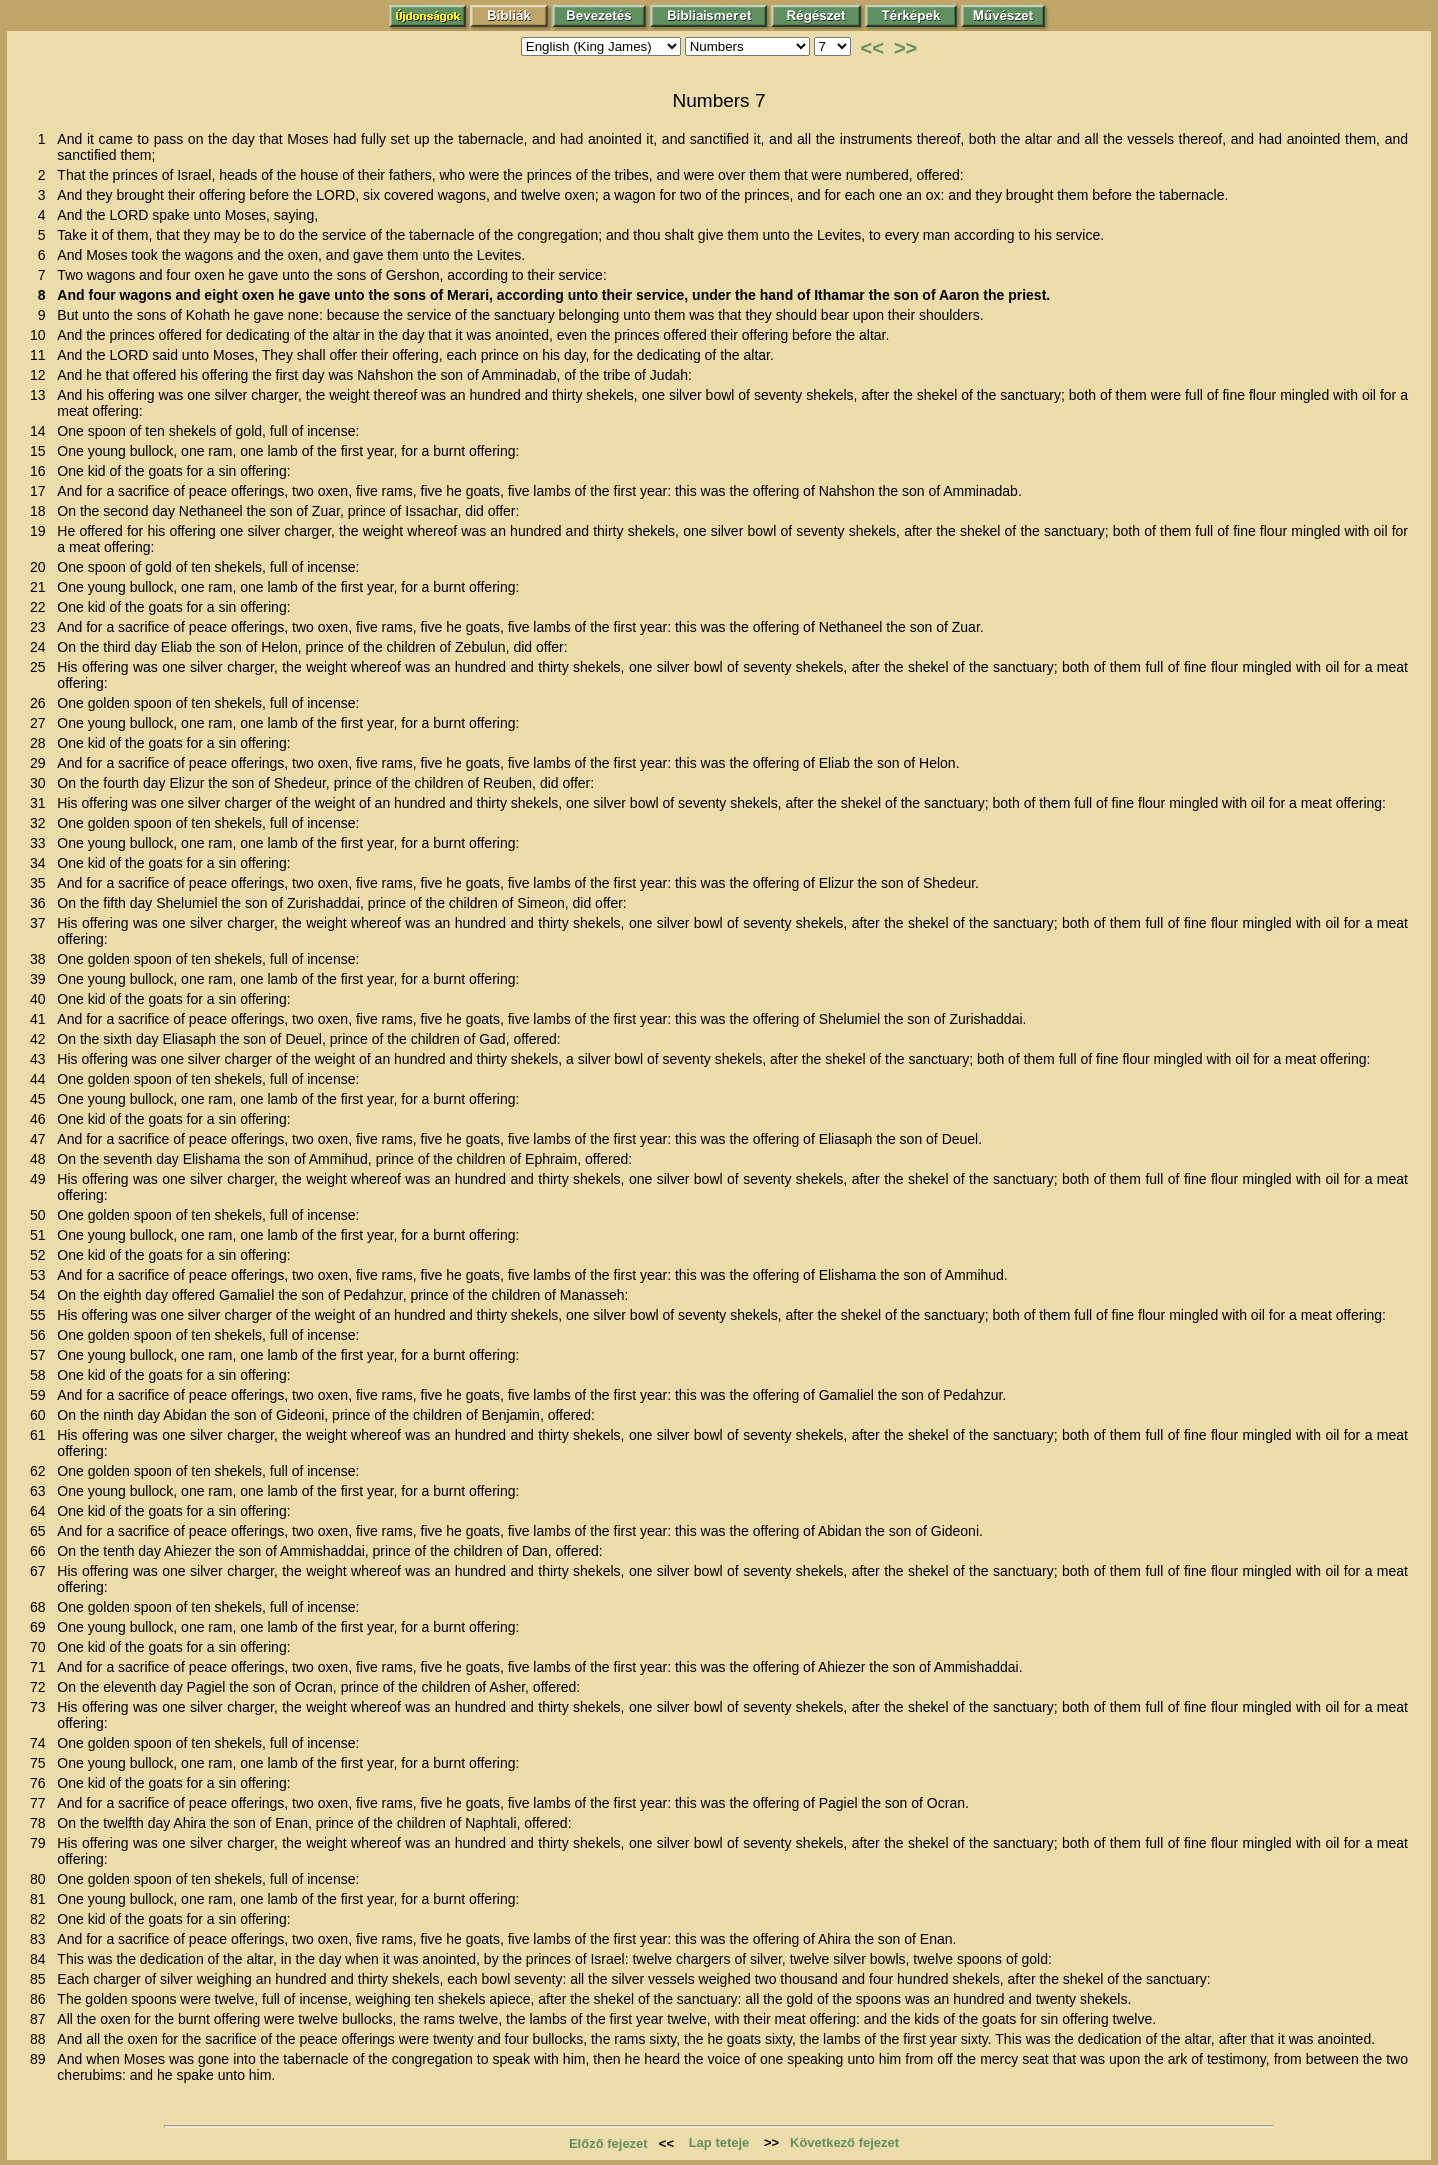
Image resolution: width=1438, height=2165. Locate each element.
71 (41, 1667)
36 (41, 903)
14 (41, 431)
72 (41, 1687)
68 (41, 1607)
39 (41, 979)
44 (41, 1079)
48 (41, 1159)
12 (41, 375)
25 (41, 667)
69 (41, 1627)
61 (41, 1435)
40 (41, 999)
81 (41, 1899)
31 (41, 803)
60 (41, 1415)
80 (41, 1879)
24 (41, 647)
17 (41, 491)
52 (41, 1255)
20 (41, 567)
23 (41, 627)
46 (41, 1119)
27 (41, 723)
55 (41, 1315)
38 (41, 959)
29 (41, 763)
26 (41, 703)
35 (41, 883)
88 (41, 2039)
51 (41, 1235)
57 (41, 1355)
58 (41, 1375)
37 (41, 923)
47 (41, 1139)
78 (41, 1823)
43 (41, 1059)
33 (41, 843)
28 (41, 743)
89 (41, 2059)
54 (41, 1295)
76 (41, 1783)
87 (41, 2019)
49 (41, 1179)
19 (41, 531)
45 (41, 1099)
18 (41, 511)
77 (41, 1803)
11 (41, 355)
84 (41, 1959)
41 (41, 1019)
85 (41, 1979)
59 (41, 1395)
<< (872, 48)
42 (41, 1039)
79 (41, 1843)
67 (41, 1571)
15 (41, 451)
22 (41, 607)
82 (41, 1919)
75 (41, 1763)
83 (41, 1939)
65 (41, 1531)
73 (41, 1707)
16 (41, 471)
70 (41, 1647)
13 (41, 395)
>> (905, 48)
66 (41, 1551)
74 (41, 1743)
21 (41, 587)
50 (41, 1215)
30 (41, 783)
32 (41, 823)
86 (41, 1999)
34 (41, 863)
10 (41, 335)
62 (41, 1471)
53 (41, 1275)
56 (41, 1335)
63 (41, 1491)
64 (41, 1511)
